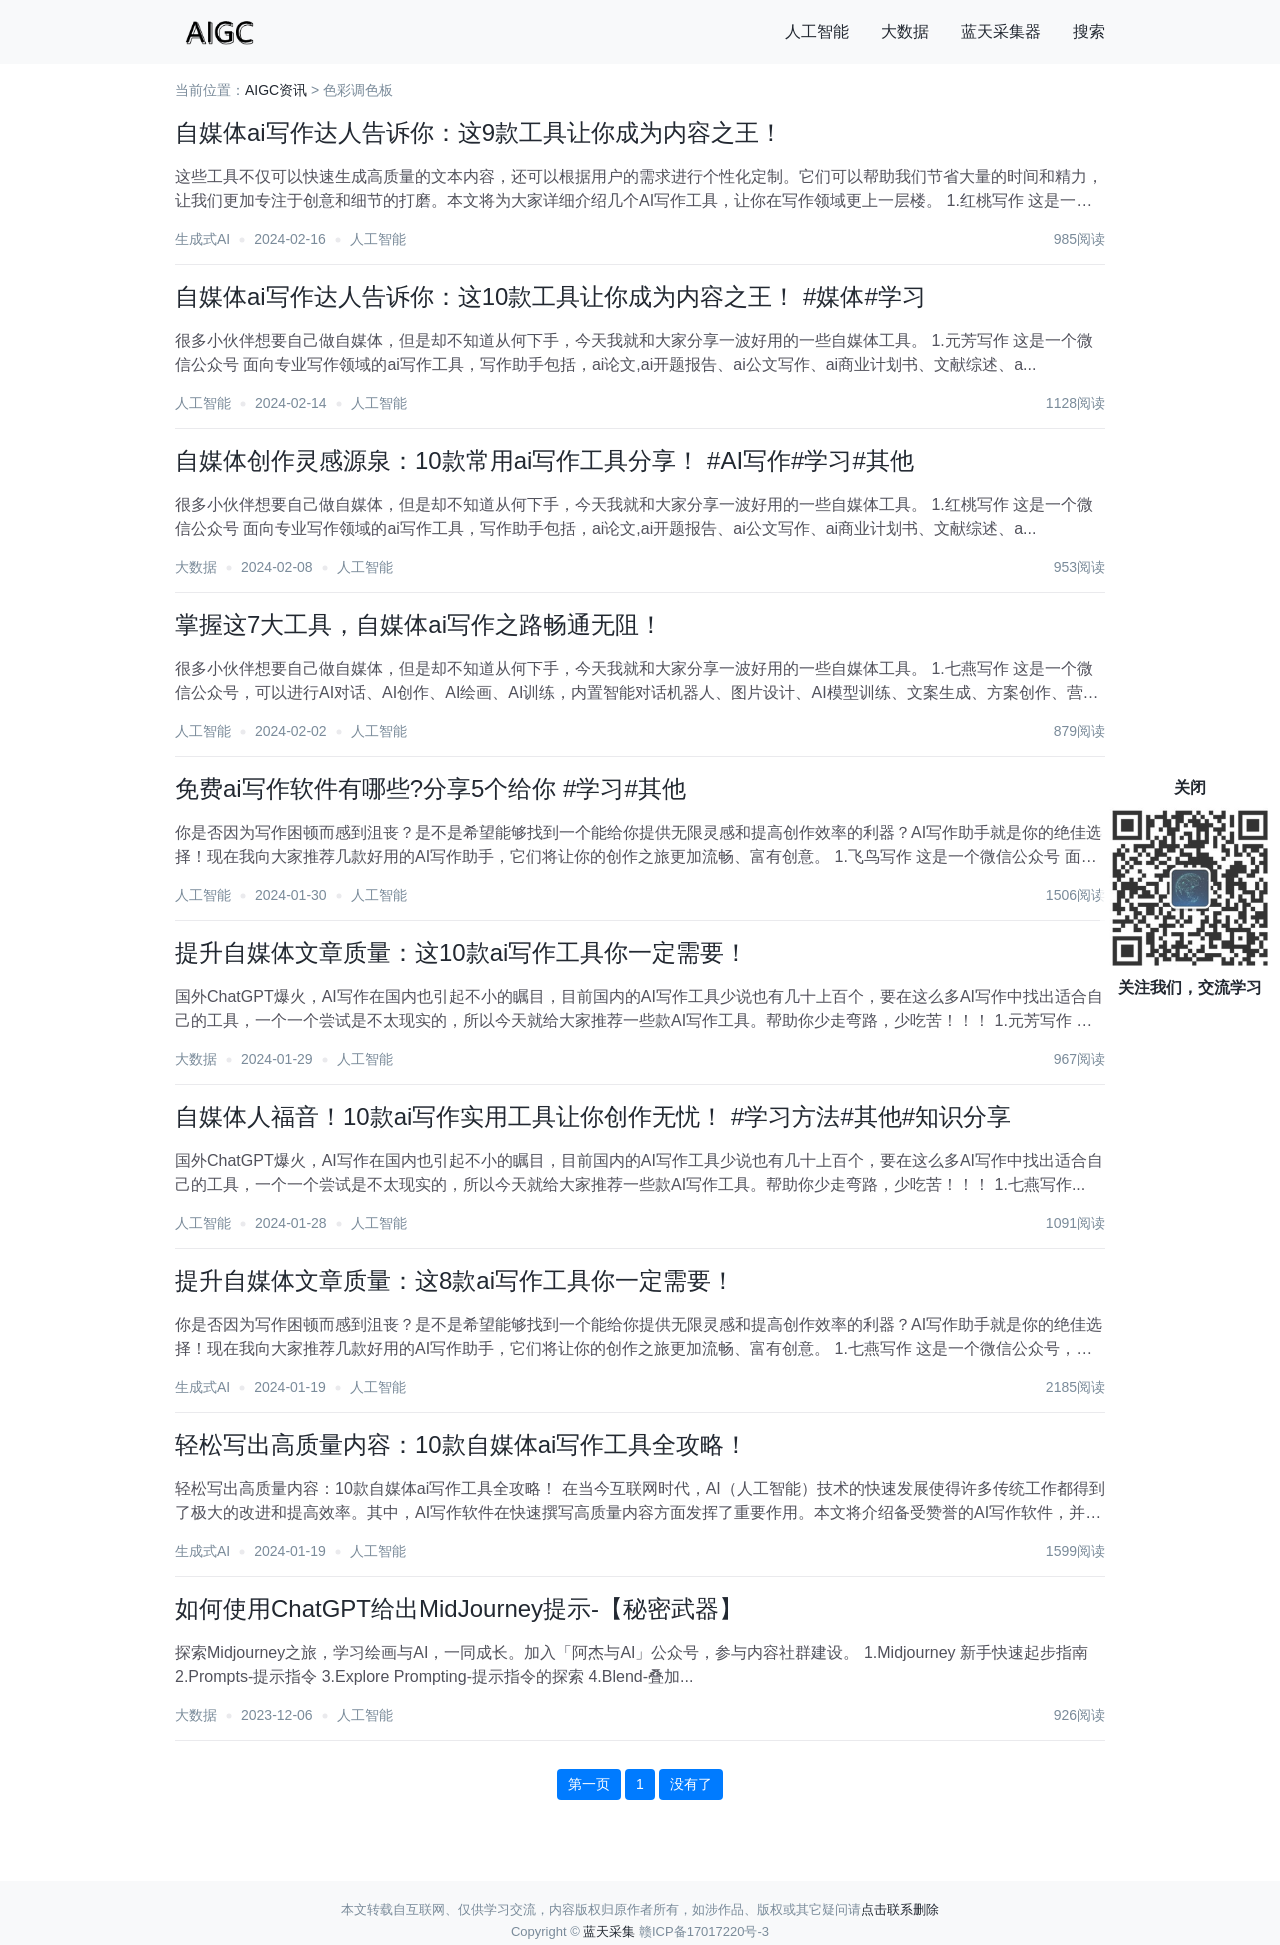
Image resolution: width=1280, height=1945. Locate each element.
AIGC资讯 (276, 90)
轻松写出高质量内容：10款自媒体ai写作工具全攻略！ (461, 1444)
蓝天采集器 (1001, 31)
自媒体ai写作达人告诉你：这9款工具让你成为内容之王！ (479, 132)
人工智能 (817, 31)
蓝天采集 (609, 1931)
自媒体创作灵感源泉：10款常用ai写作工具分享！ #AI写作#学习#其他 (544, 460)
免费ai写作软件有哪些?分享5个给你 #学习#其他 (430, 788)
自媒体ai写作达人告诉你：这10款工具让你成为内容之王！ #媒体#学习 (550, 296)
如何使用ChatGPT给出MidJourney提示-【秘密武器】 (459, 1608)
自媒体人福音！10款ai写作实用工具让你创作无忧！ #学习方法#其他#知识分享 (593, 1116)
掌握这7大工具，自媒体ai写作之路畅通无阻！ (419, 624)
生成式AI (202, 239)
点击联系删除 (900, 1909)
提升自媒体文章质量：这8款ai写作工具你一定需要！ (455, 1280)
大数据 (905, 31)
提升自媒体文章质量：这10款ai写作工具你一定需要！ (461, 952)
